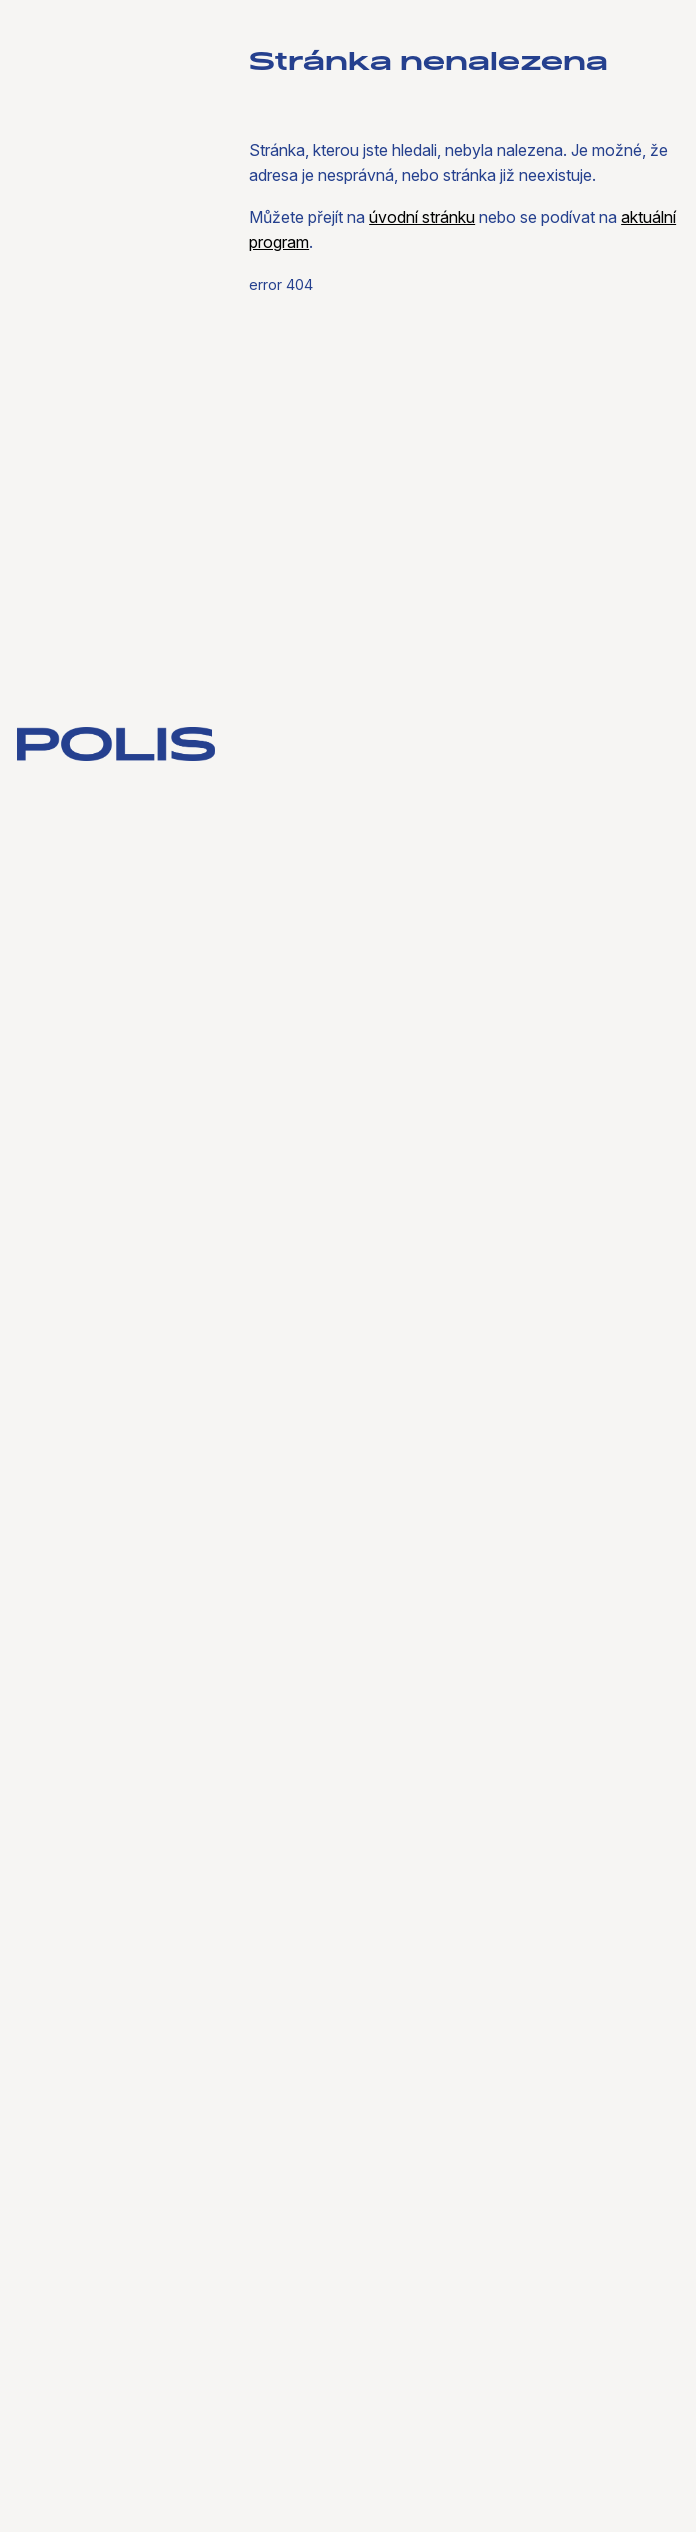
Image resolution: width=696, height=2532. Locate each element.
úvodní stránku (422, 217)
